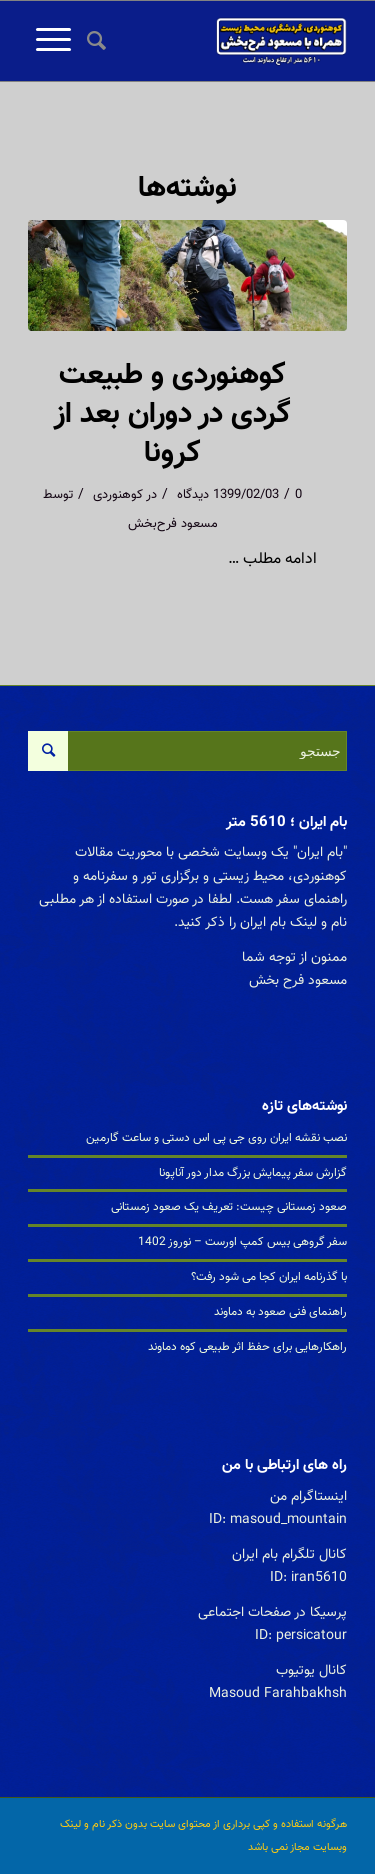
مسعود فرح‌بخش (173, 524)
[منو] (49, 41)
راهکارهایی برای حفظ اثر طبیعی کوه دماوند (247, 1347)
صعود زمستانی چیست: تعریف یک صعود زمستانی (229, 1207)
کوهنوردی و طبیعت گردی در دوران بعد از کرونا (172, 414)
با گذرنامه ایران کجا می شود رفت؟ (269, 1277)
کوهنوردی (118, 495)
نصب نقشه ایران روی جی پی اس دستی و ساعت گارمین (216, 1138)
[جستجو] (93, 41)
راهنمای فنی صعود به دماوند (280, 1312)
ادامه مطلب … (272, 559)
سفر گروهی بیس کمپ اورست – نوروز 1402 (242, 1242)
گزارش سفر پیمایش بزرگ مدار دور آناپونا (253, 1173)
